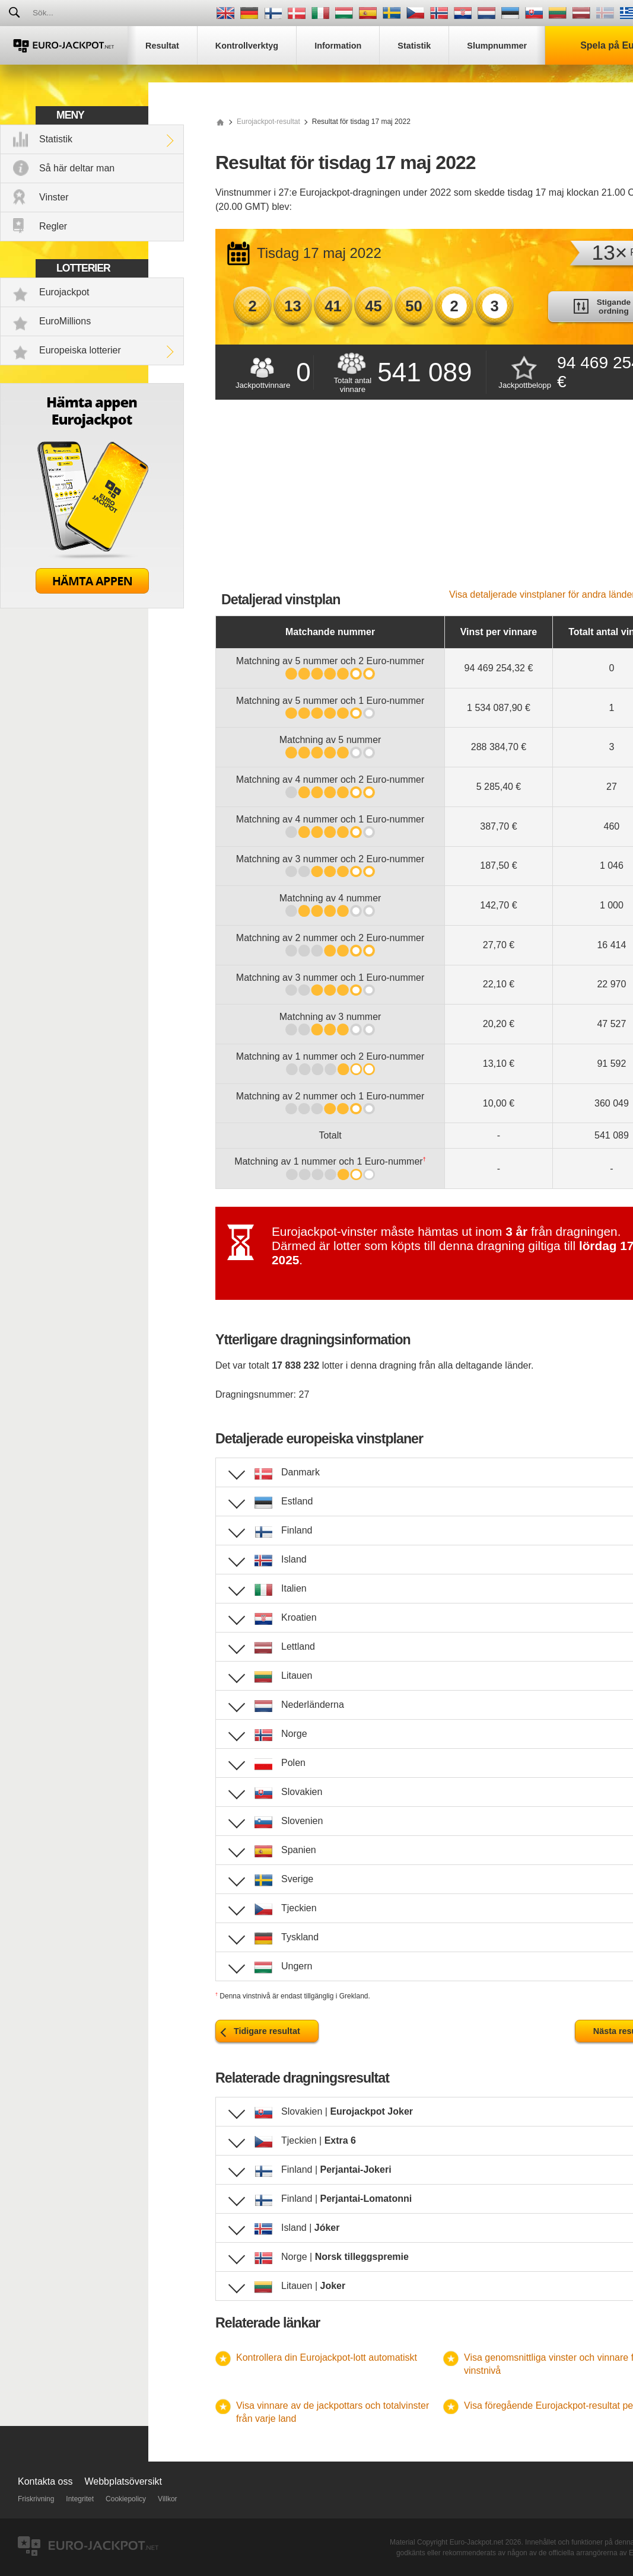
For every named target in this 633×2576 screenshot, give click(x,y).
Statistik (55, 139)
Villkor (167, 2499)
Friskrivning (36, 2499)
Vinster (54, 197)
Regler (53, 226)
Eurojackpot (64, 292)
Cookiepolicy (126, 2499)
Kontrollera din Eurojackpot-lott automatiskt (326, 2357)
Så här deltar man (76, 168)
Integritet (80, 2499)
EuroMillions (65, 321)
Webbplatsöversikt (123, 2481)
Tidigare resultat (267, 2031)
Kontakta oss (45, 2481)
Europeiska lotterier (80, 350)
